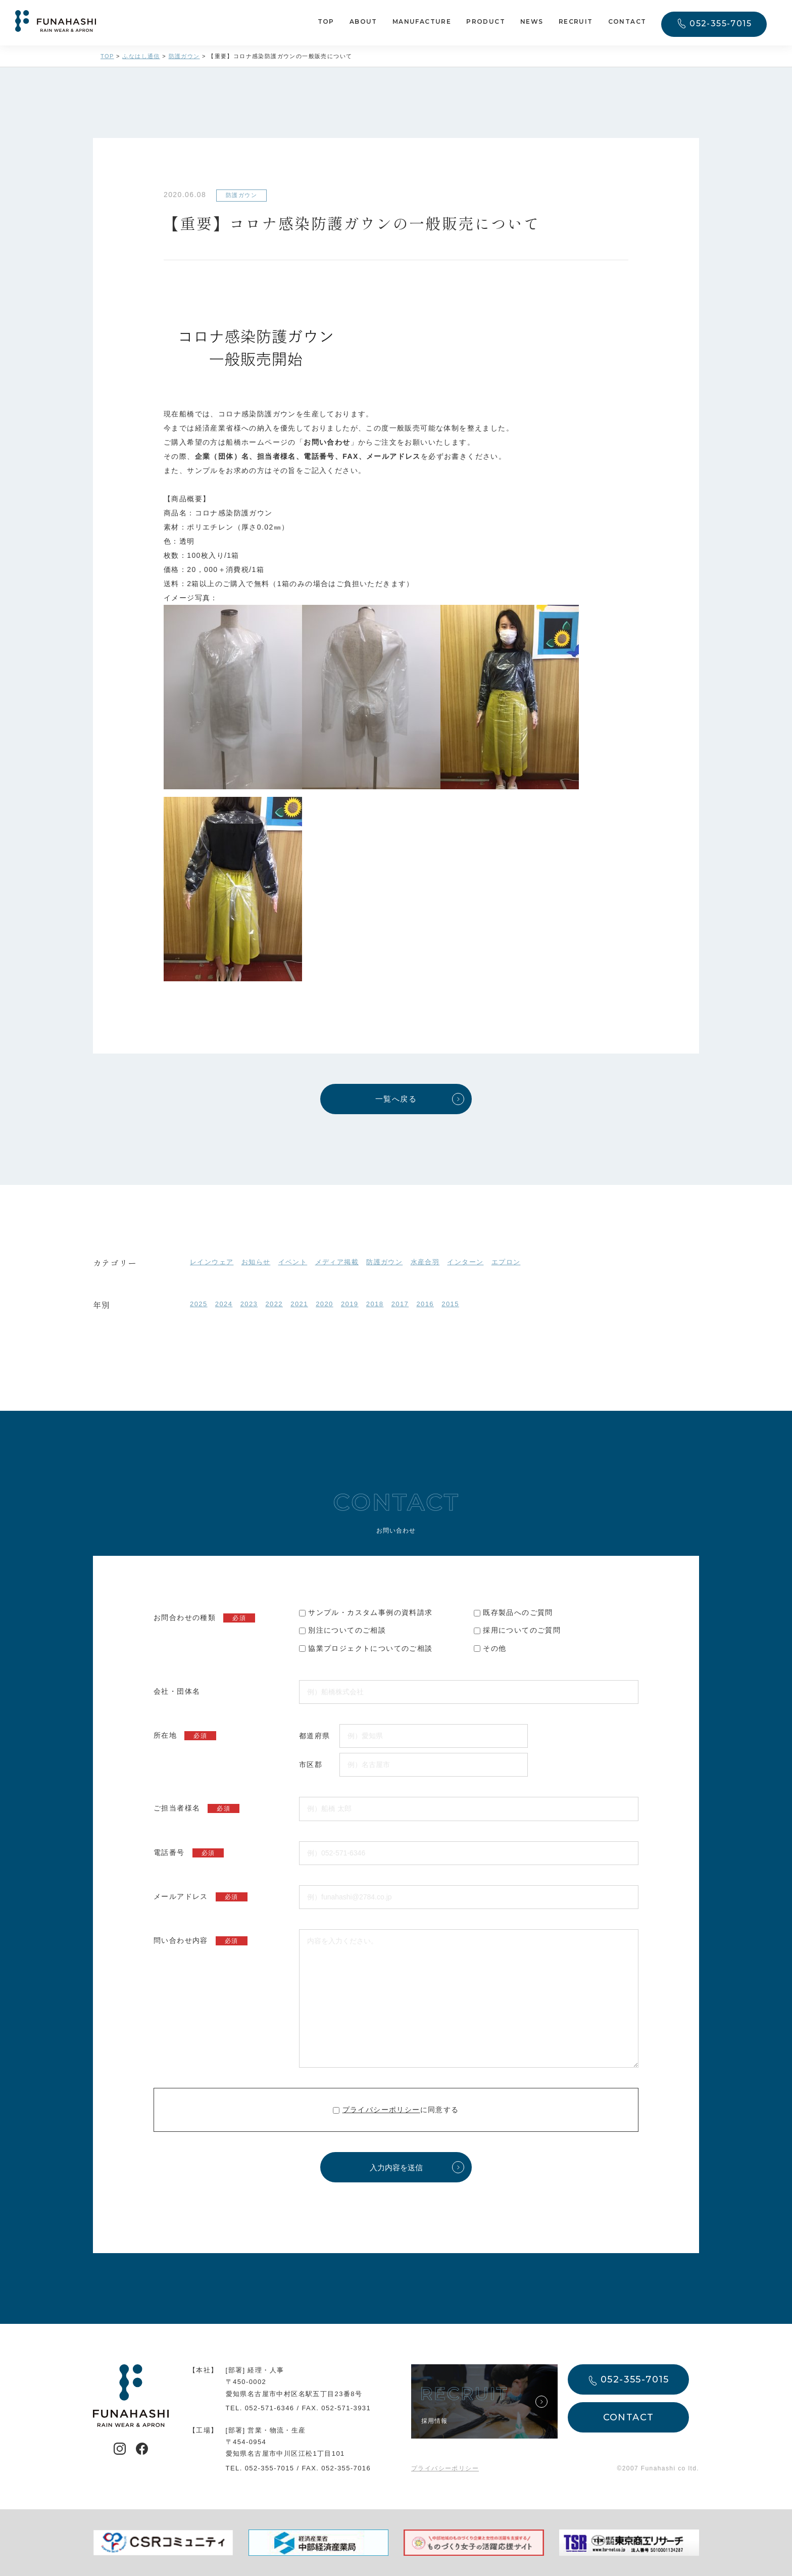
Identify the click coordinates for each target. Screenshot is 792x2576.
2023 (249, 1304)
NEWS (531, 21)
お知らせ (256, 1262)
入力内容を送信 (396, 2167)
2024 (224, 1304)
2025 (199, 1304)
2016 (425, 1304)
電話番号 (189, 1852)
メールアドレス (200, 1896)
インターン (465, 1262)
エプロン (506, 1262)
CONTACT (627, 21)
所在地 (185, 1735)
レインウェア (211, 1262)
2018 (375, 1304)
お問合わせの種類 (204, 1618)
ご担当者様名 (196, 1808)
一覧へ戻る (396, 1098)
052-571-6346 (269, 2408)
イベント (293, 1262)
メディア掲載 (337, 1262)
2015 (450, 1304)
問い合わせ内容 (200, 1940)
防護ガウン (384, 1262)
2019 (350, 1304)
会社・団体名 (177, 1691)
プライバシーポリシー (381, 2110)
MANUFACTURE (421, 21)
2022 (274, 1304)
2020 (324, 1304)
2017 (400, 1304)
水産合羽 (425, 1262)
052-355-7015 (720, 23)
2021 (299, 1304)
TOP (326, 21)
